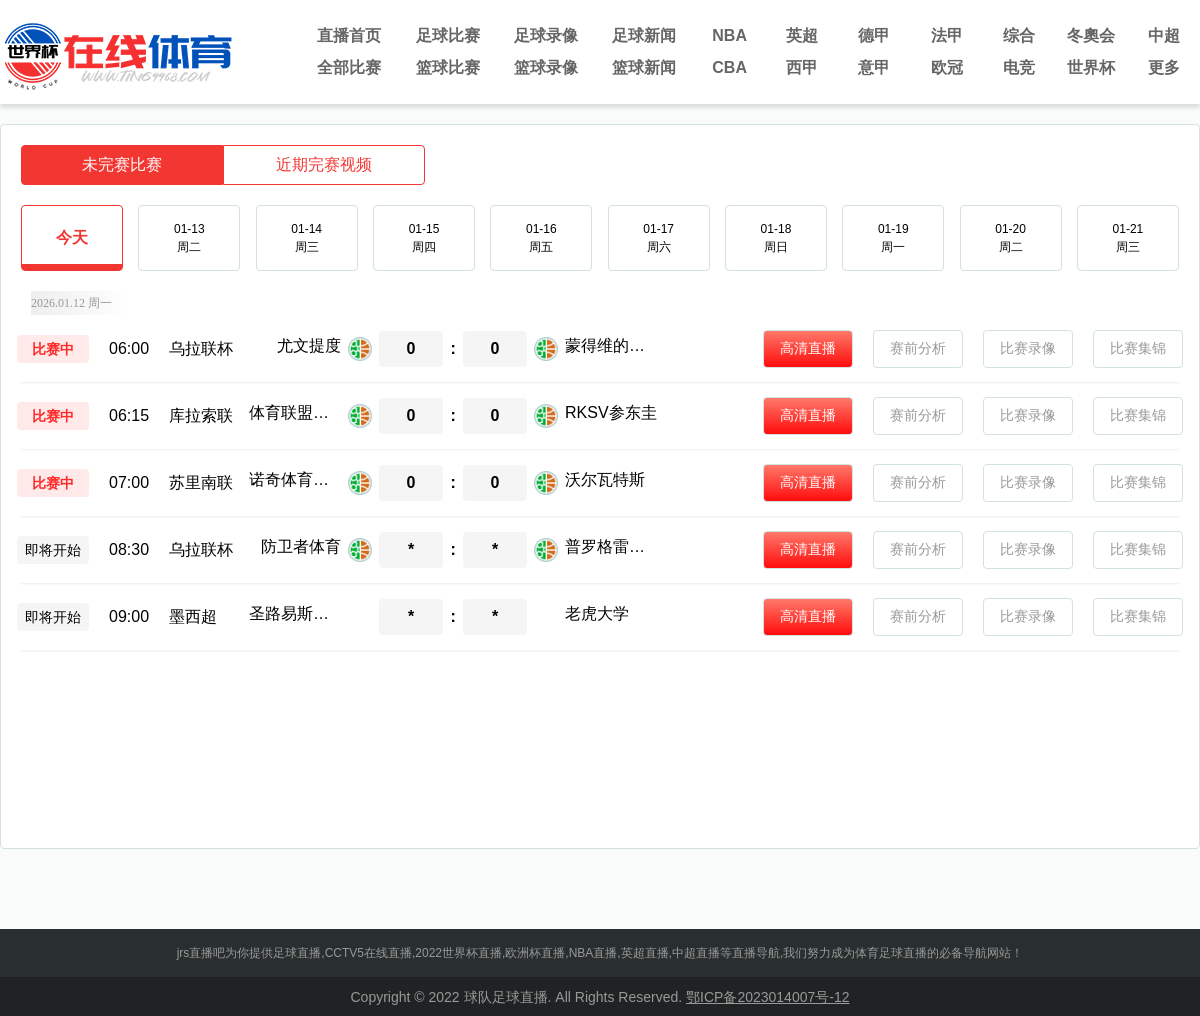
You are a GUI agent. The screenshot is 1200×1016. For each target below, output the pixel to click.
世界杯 (1091, 67)
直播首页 (349, 35)
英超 (802, 35)
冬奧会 (1091, 35)
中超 (1164, 35)
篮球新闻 (644, 67)
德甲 (874, 35)
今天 (72, 249)
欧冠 (947, 67)
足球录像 (546, 35)
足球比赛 (448, 35)
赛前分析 (918, 348)
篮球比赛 (448, 67)
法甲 (947, 35)
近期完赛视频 (324, 164)
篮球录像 (546, 67)
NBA (729, 35)
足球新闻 (644, 35)
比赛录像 (1028, 348)
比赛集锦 (1138, 348)
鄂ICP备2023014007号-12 (767, 997)
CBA (729, 67)
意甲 (874, 67)
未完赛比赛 (122, 164)
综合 (1019, 35)
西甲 (802, 67)
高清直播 (808, 348)
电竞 (1019, 67)
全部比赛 (349, 67)
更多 (1164, 67)
